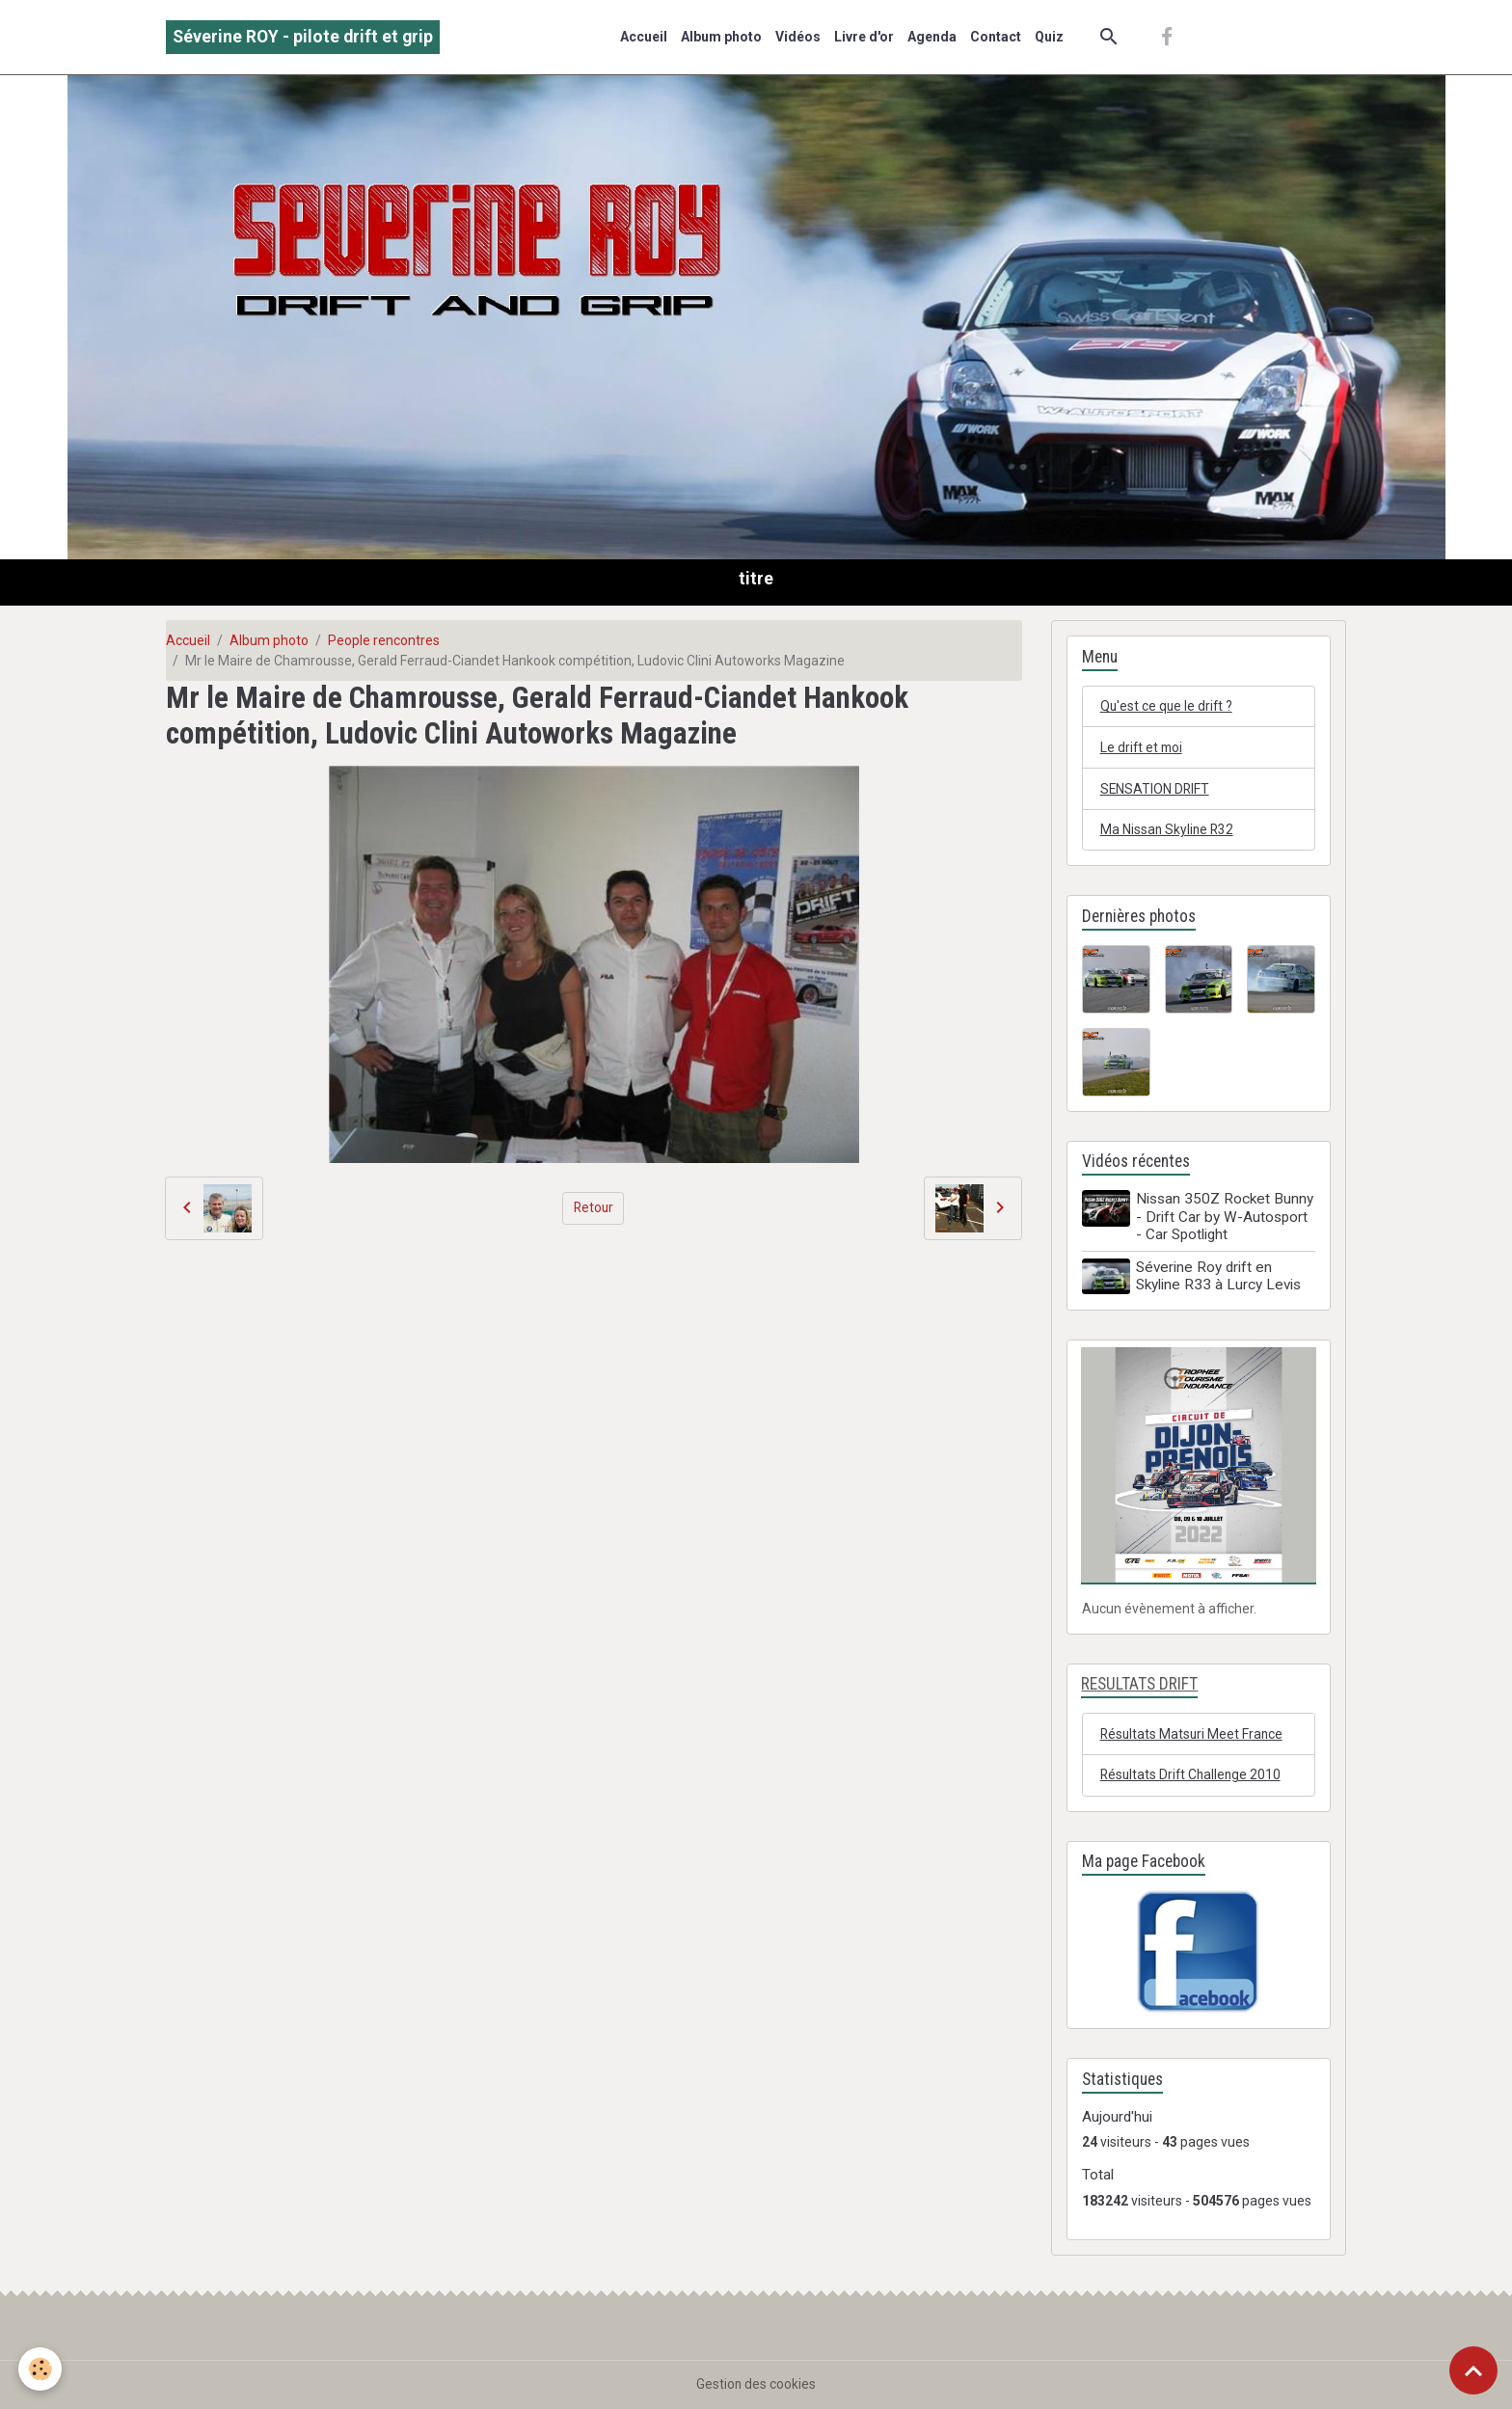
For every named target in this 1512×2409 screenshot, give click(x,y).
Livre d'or (864, 36)
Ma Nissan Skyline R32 (1168, 830)
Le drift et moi (1142, 747)
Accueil (643, 36)
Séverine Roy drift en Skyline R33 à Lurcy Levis (1219, 1276)
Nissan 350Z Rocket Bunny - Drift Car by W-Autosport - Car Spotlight (1225, 1218)
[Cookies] (41, 2369)
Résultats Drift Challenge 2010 (1192, 1774)
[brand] (303, 37)
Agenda (932, 36)
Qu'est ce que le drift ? (1167, 706)
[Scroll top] (1473, 2370)
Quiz (1049, 36)
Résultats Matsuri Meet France (1193, 1733)
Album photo (721, 36)
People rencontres (384, 640)
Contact (995, 36)
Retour (593, 1207)
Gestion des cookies (756, 2384)
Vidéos (798, 36)
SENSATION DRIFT (1155, 789)
